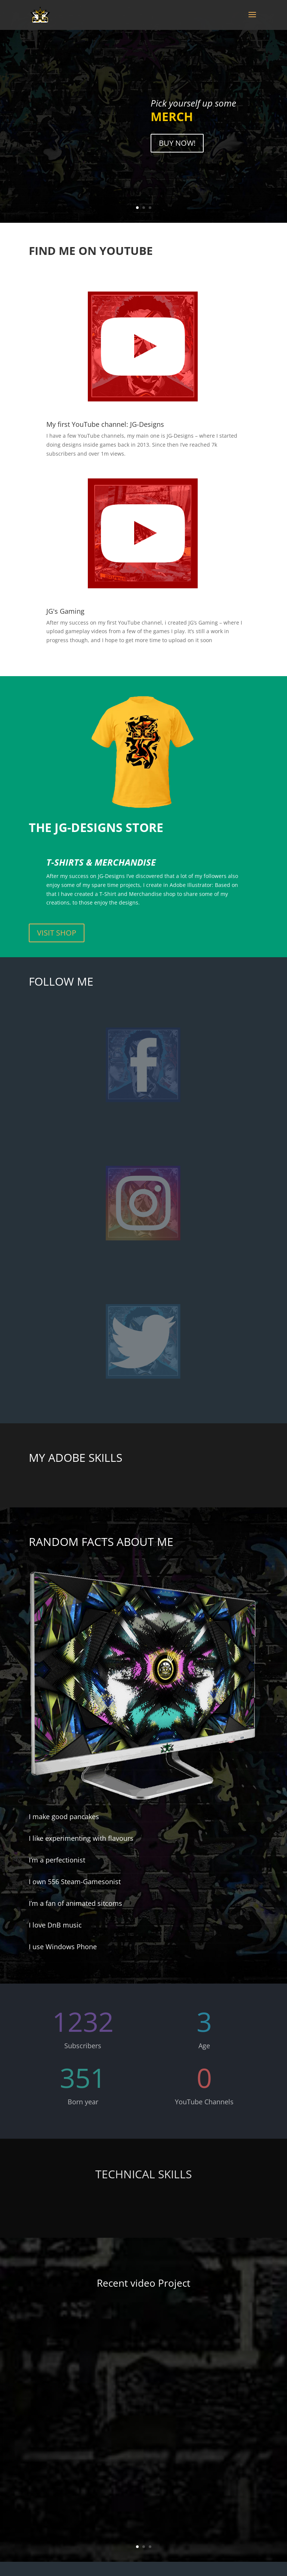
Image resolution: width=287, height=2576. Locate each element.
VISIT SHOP (56, 933)
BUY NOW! (177, 149)
